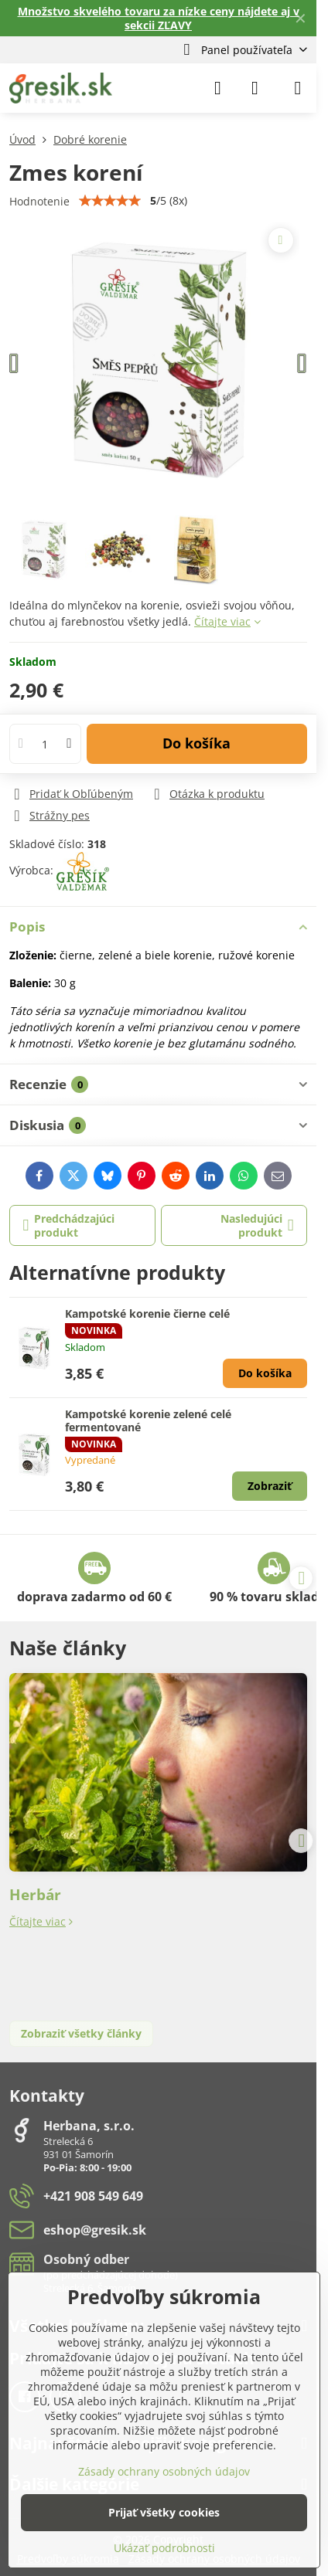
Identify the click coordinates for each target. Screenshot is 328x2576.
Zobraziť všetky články (81, 2033)
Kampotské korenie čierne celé (147, 1313)
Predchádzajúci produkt (69, 1225)
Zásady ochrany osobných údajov (164, 2471)
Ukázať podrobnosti (164, 2547)
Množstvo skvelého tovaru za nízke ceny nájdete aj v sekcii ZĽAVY (158, 18)
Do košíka (196, 743)
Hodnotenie (39, 201)
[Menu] (297, 88)
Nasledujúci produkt (257, 1225)
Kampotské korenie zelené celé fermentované (148, 1421)
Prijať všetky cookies (164, 2512)
